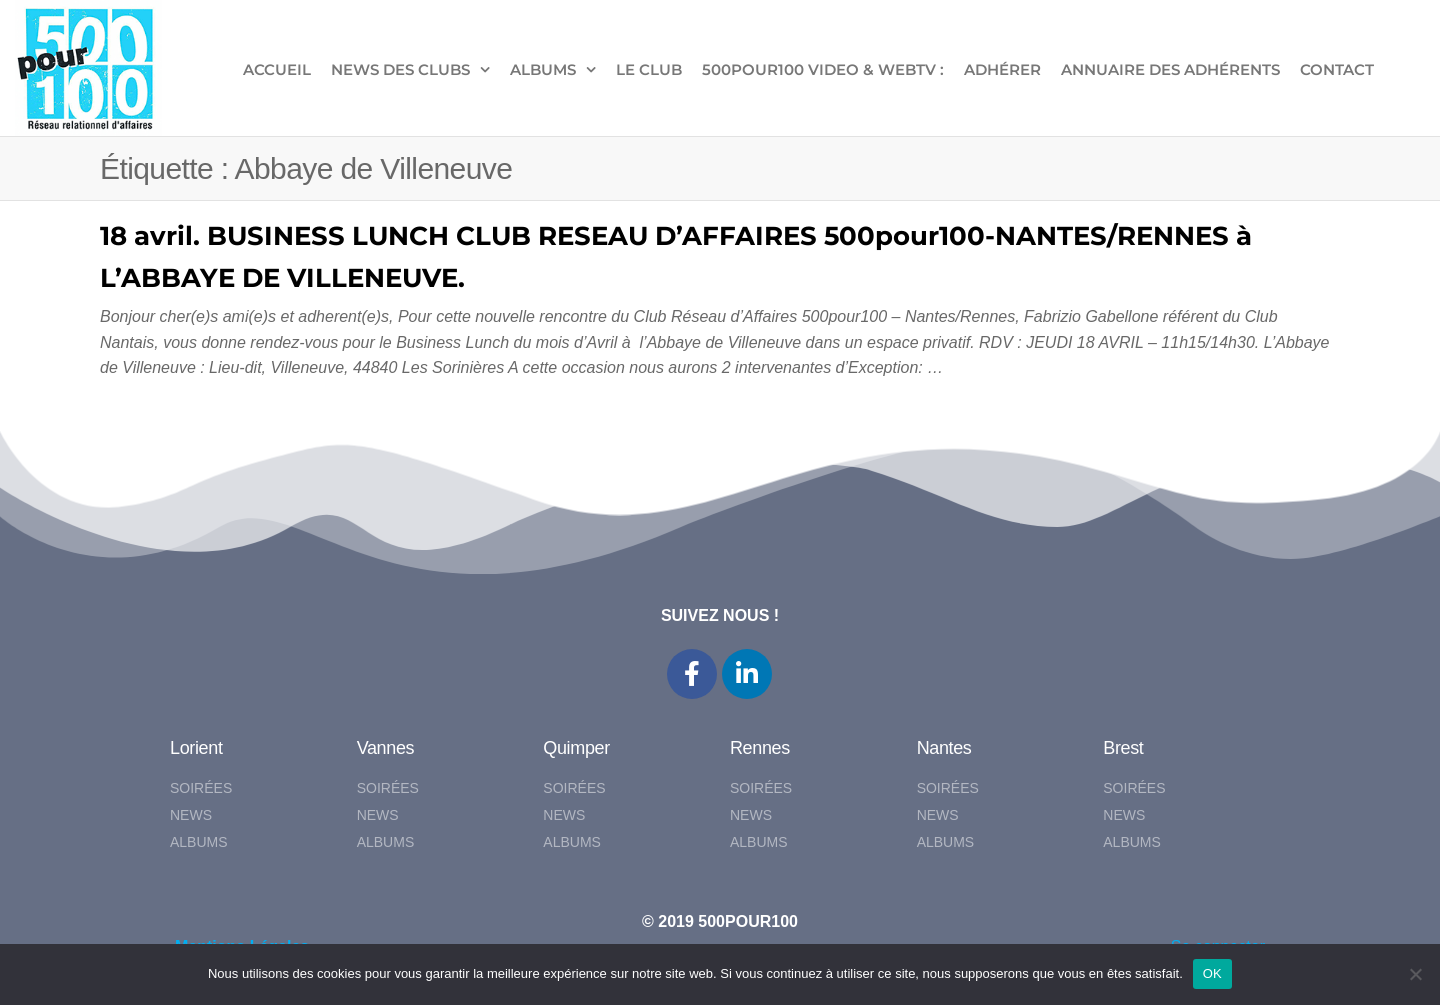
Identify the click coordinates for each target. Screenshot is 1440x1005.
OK (1212, 973)
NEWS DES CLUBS (400, 69)
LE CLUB (649, 69)
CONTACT (1337, 69)
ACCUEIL (277, 69)
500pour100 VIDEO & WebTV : (823, 69)
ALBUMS (543, 69)
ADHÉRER (1002, 69)
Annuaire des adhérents (1170, 69)
